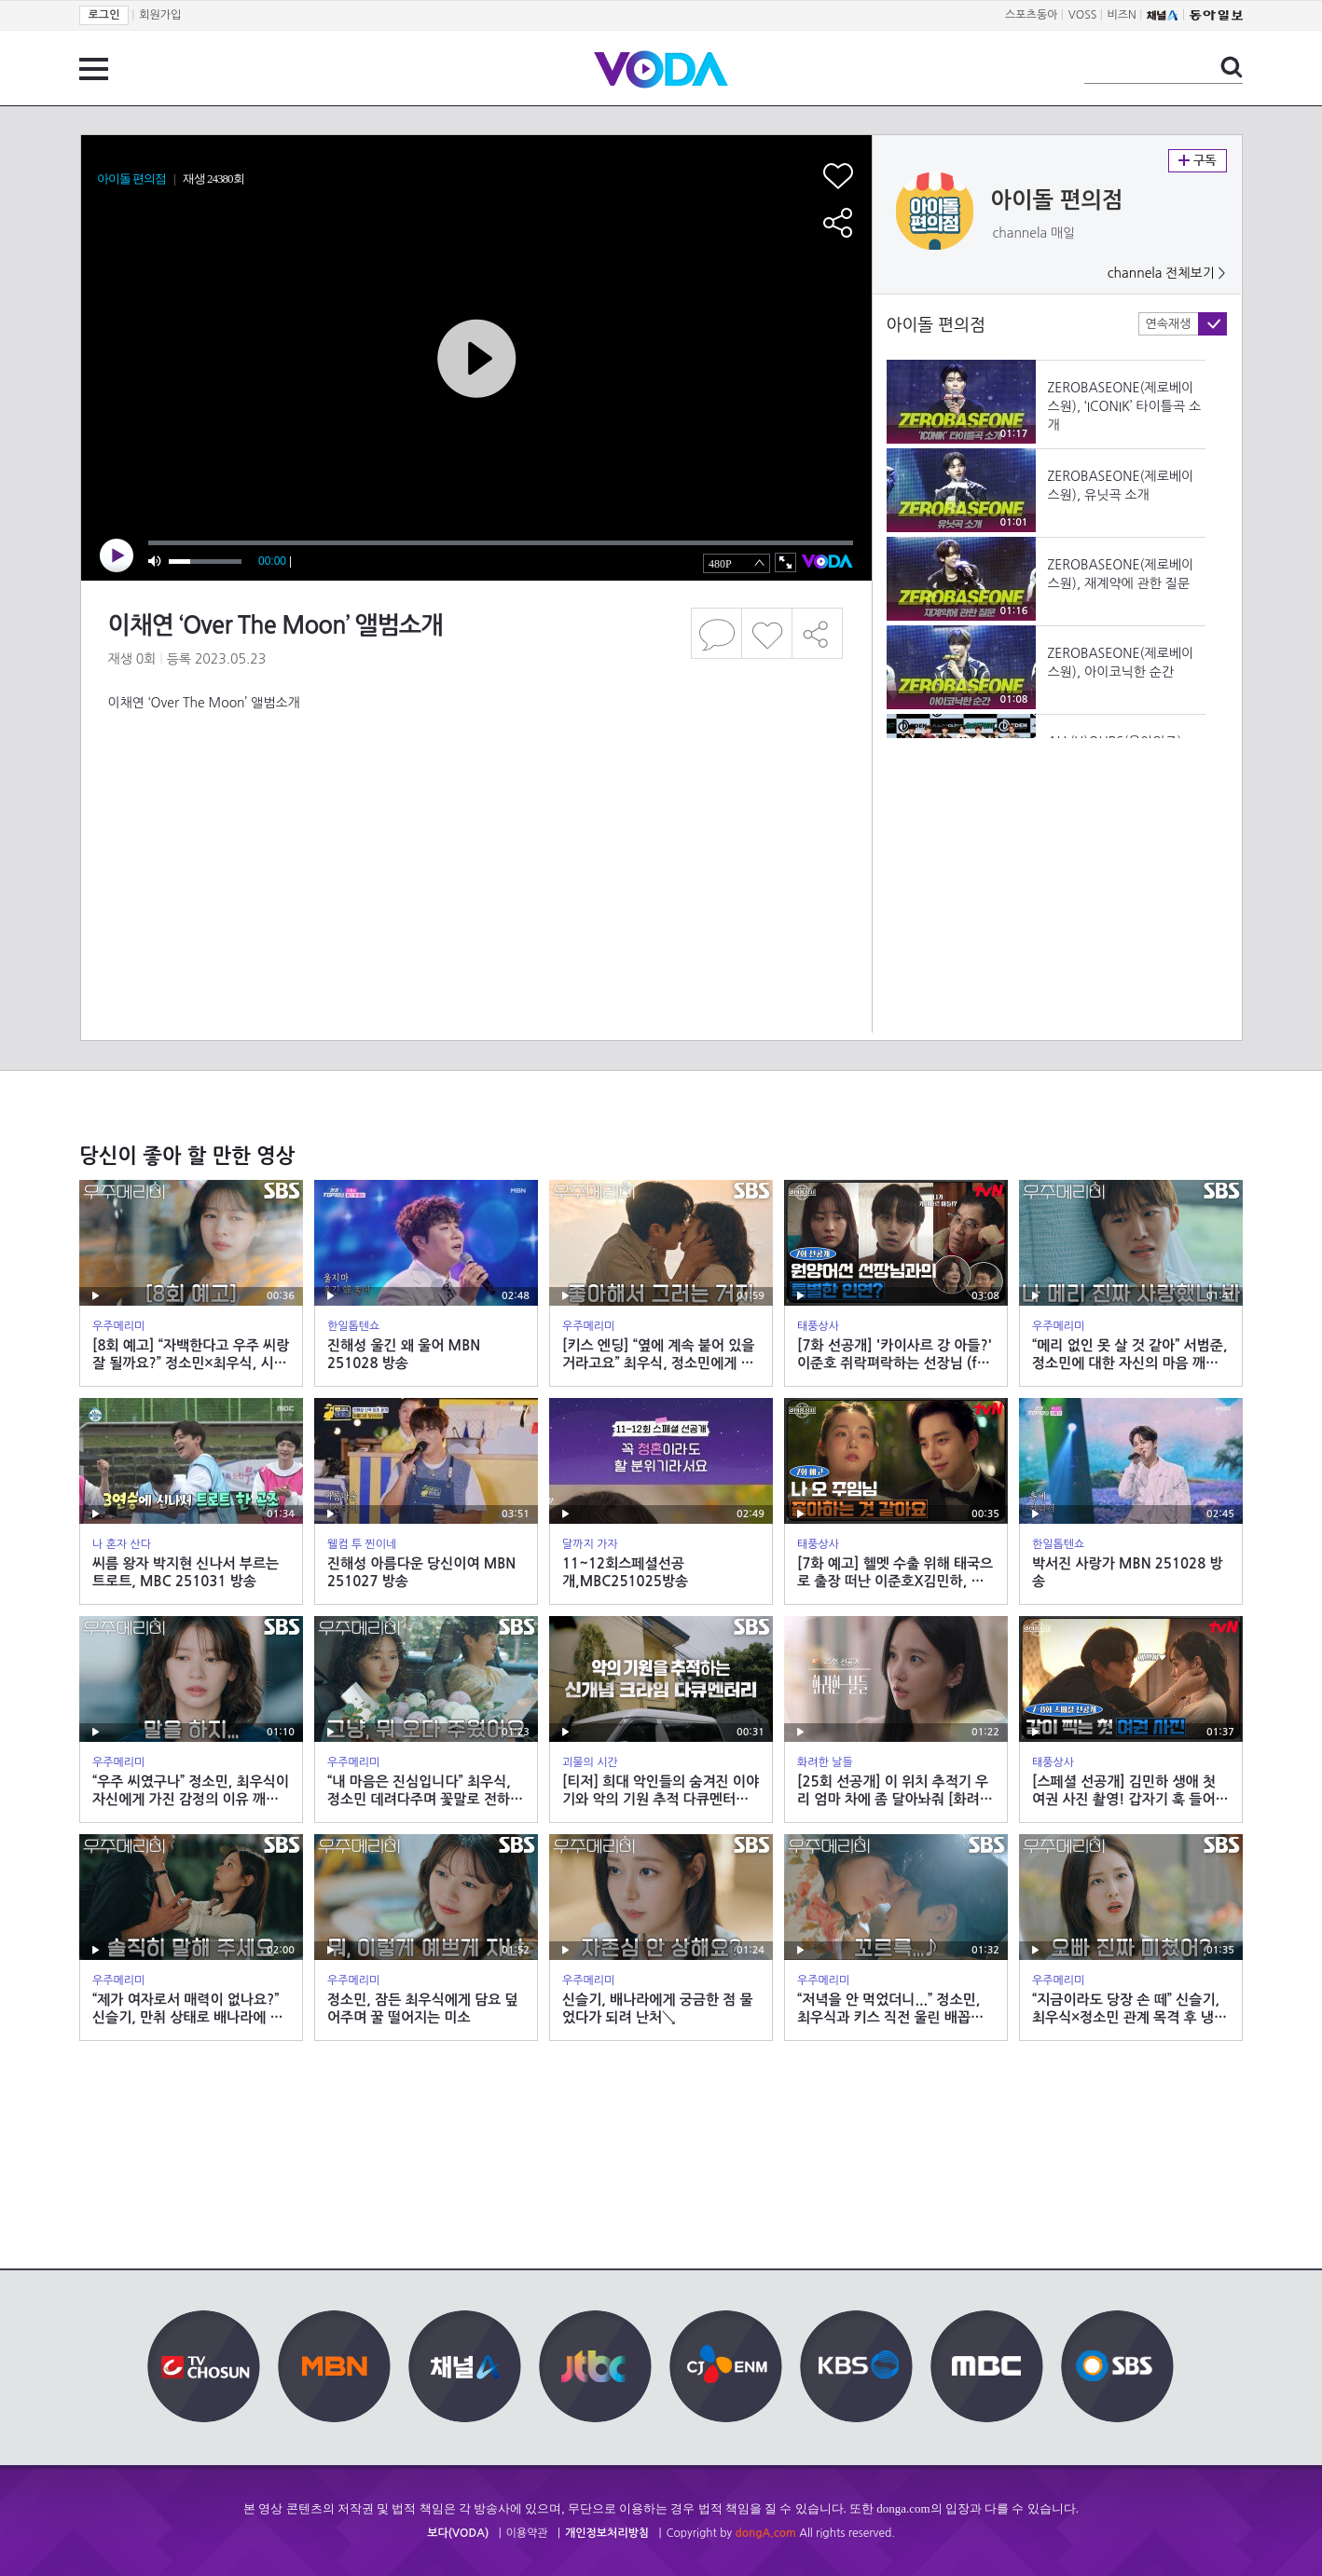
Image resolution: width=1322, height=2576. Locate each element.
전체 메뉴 (93, 69)
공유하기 (817, 633)
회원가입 (160, 15)
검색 (1231, 67)
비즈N (1122, 15)
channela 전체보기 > (1167, 273)
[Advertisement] (475, 786)
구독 (1197, 160)
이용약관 (527, 2533)
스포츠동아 (1031, 15)
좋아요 (766, 633)
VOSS (1082, 15)
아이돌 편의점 (1057, 200)
